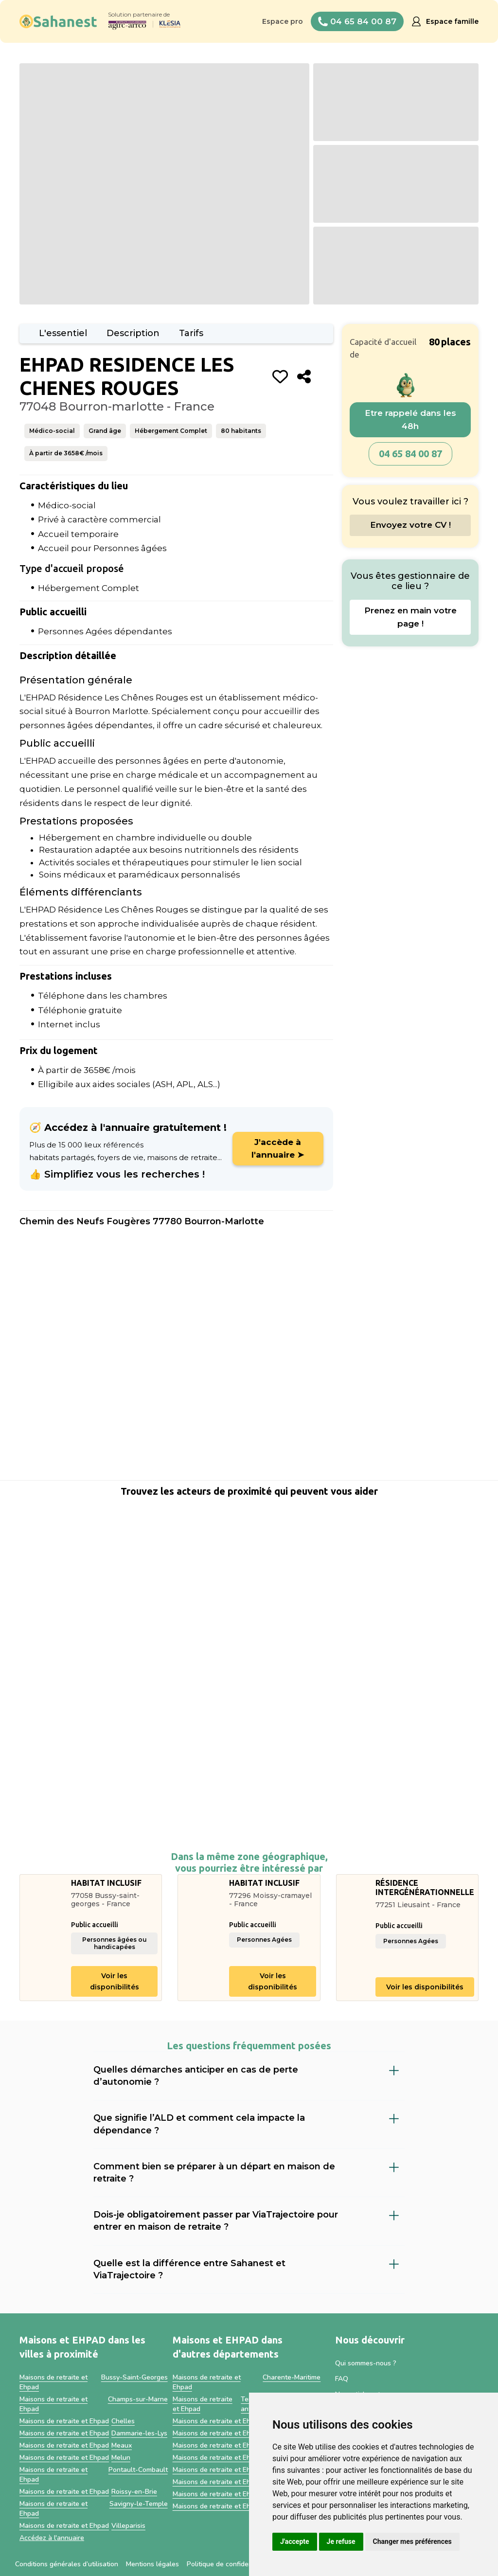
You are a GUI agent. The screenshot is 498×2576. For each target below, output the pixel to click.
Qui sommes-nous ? (365, 2363)
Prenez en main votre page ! (410, 617)
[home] (58, 21)
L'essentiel (63, 333)
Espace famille (452, 21)
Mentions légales (152, 2564)
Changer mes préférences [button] (412, 2541)
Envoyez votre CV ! (410, 525)
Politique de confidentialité (228, 2564)
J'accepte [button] (294, 2541)
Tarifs (191, 333)
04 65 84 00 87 (410, 453)
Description (133, 333)
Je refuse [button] (341, 2541)
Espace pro (282, 21)
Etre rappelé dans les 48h (410, 419)
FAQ (341, 2378)
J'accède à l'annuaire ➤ (277, 1148)
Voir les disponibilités (114, 1981)
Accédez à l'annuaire (51, 2537)
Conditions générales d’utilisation (66, 2564)
